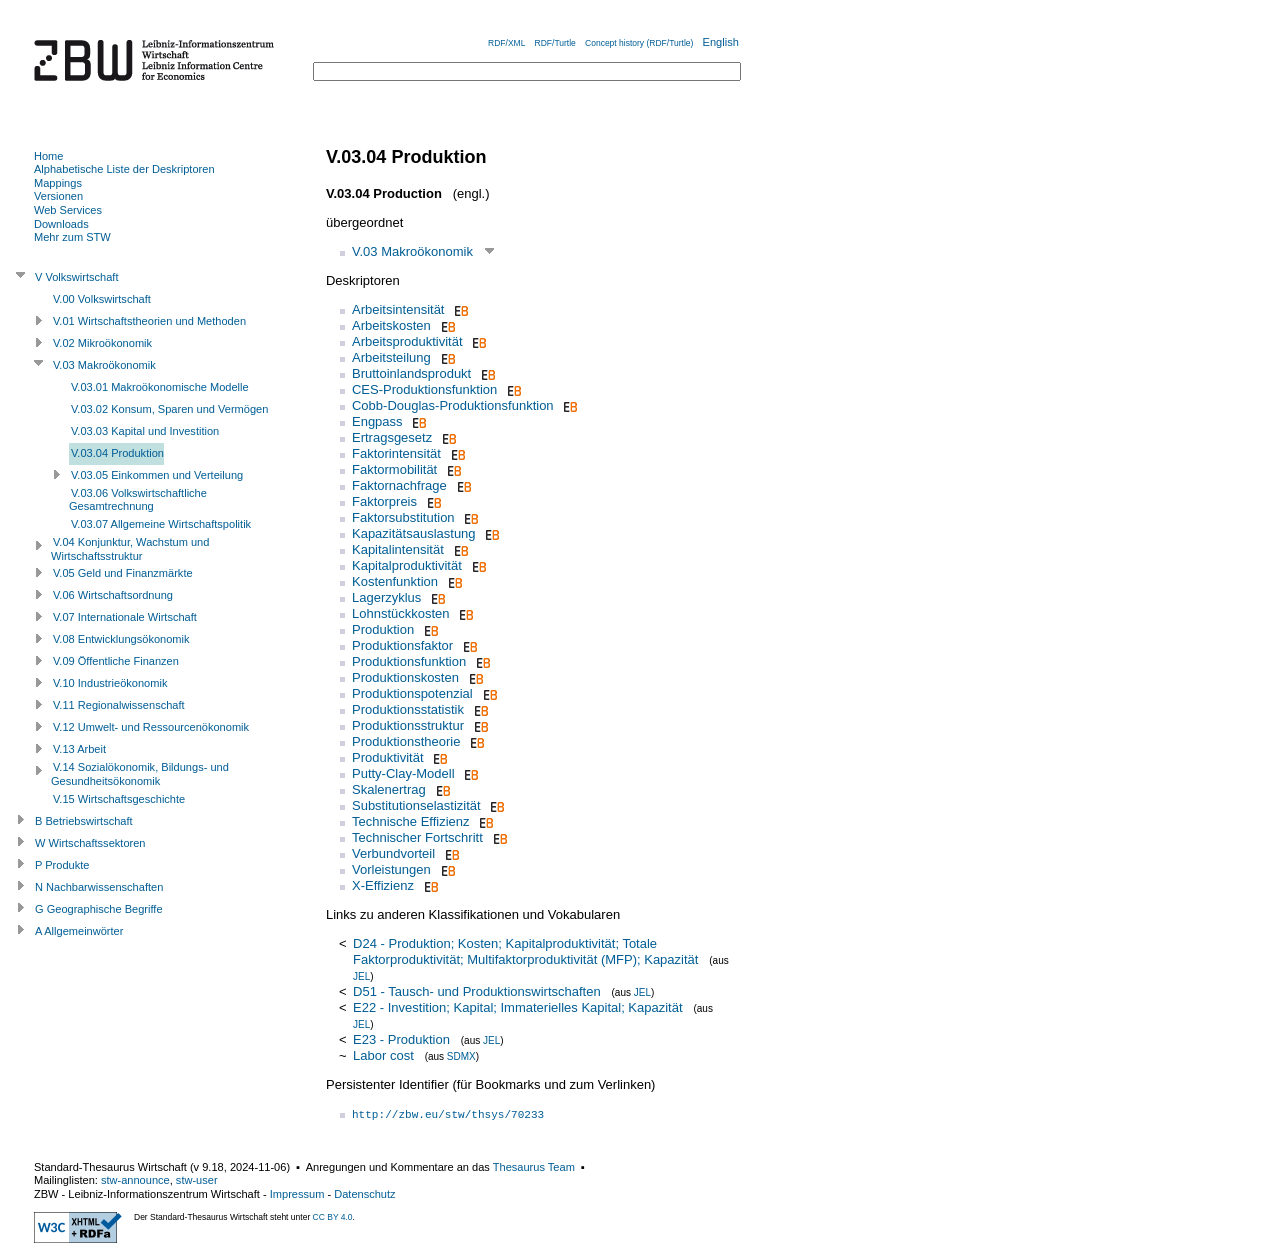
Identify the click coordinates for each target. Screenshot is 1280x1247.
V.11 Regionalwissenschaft (119, 705)
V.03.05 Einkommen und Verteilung (157, 475)
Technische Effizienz (411, 821)
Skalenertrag (389, 789)
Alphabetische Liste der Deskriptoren (124, 169)
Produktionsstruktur (408, 725)
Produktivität (388, 757)
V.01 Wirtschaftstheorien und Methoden (149, 321)
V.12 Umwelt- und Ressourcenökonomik (151, 727)
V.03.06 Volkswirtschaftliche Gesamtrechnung (138, 500)
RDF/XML (506, 43)
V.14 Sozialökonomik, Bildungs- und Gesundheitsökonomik (140, 774)
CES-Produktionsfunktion (424, 389)
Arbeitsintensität (398, 309)
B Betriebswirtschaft (84, 821)
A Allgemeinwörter (79, 931)
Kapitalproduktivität (407, 565)
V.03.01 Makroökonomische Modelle (160, 387)
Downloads (61, 224)
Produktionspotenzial (412, 693)
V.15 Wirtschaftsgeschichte (119, 799)
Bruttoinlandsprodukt (411, 373)
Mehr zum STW (72, 237)
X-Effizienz (383, 885)
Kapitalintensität (398, 549)
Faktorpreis (384, 501)
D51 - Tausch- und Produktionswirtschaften (477, 991)
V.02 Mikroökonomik (102, 343)
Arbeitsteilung (391, 357)
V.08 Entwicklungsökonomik (121, 639)
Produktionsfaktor (402, 645)
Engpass (377, 421)
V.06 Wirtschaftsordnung (113, 595)
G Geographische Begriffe (99, 909)
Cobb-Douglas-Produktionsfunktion (453, 405)
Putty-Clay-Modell (403, 773)
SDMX (461, 1056)
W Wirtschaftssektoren (90, 843)
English (721, 42)
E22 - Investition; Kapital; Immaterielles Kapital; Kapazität (518, 1007)
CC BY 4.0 (333, 1217)
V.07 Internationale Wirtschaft (125, 617)
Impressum (297, 1194)
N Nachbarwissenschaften (99, 887)
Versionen (58, 196)
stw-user (197, 1180)
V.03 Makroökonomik (412, 251)
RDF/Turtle (555, 43)
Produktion (383, 629)
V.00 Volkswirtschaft (102, 299)
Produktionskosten (405, 677)
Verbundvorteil (393, 853)
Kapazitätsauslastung (414, 533)
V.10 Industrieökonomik (110, 683)
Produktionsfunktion (409, 661)
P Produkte (62, 865)
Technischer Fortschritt (417, 837)
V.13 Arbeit (79, 749)
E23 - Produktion (401, 1039)
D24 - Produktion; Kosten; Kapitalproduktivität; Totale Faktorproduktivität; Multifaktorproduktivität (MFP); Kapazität (525, 951)
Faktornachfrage (399, 485)
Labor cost (383, 1055)
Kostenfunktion (395, 581)
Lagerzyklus (386, 597)
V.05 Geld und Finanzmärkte (123, 573)
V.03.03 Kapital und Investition (145, 431)
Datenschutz (364, 1194)
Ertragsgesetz (392, 437)
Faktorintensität (396, 453)
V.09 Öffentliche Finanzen (116, 661)
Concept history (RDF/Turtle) (639, 43)
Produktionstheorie (406, 741)
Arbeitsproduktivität (407, 341)
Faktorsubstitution (403, 517)
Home (48, 156)
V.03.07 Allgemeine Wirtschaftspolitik (161, 524)
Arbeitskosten (391, 325)
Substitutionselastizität (416, 805)
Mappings (58, 183)
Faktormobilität (394, 469)
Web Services (68, 210)
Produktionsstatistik (408, 709)
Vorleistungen (391, 869)
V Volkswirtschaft (77, 277)
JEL (361, 976)
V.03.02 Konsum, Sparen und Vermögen (169, 409)
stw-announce (135, 1180)
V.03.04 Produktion (117, 453)
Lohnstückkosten (401, 613)
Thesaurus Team (534, 1167)
